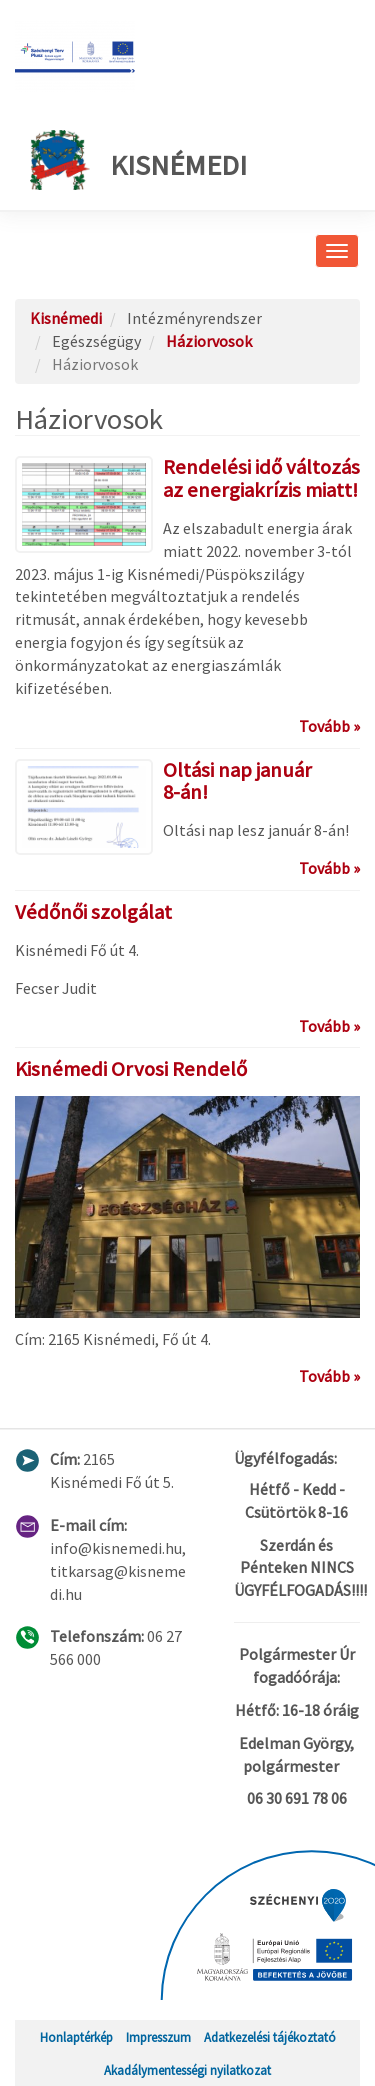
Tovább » (329, 726)
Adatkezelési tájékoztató (270, 2037)
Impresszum (158, 2037)
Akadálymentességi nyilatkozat (187, 2070)
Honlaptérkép (76, 2037)
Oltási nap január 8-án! (237, 781)
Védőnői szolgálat (93, 912)
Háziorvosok (209, 341)
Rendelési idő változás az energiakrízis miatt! (261, 478)
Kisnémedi (138, 160)
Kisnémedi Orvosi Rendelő (131, 1069)
